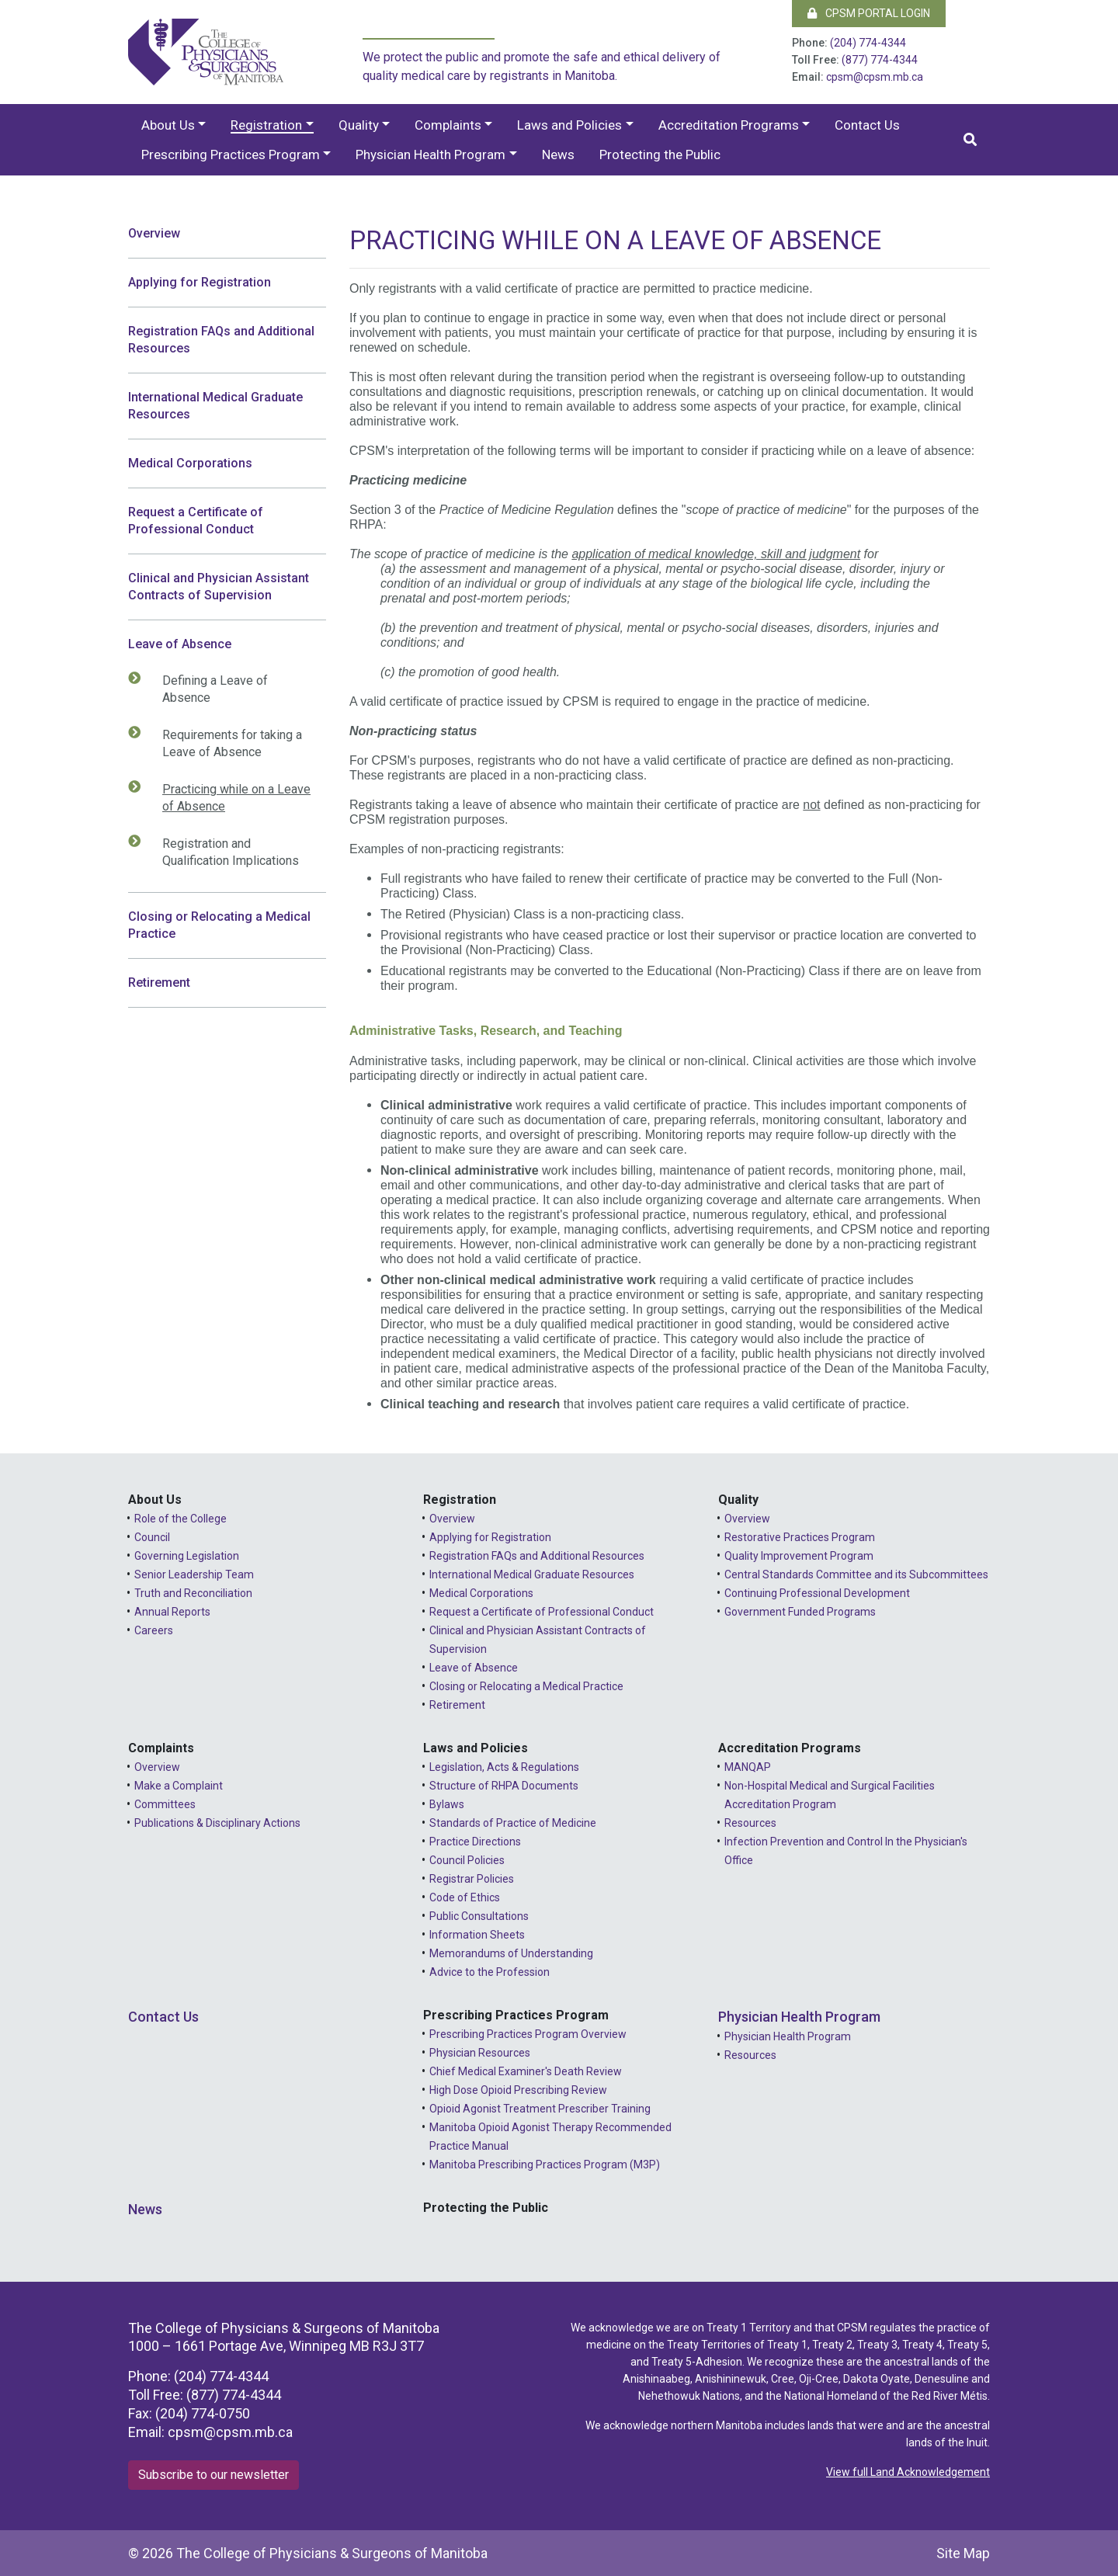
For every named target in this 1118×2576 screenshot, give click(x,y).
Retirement (159, 982)
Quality (359, 125)
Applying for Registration (199, 282)
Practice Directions (475, 1841)
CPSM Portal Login (868, 13)
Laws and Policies (569, 125)
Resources (750, 1823)
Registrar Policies (471, 1879)
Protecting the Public (659, 154)
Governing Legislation (186, 1556)
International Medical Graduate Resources (215, 406)
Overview (154, 233)
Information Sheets (477, 1935)
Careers (153, 1630)
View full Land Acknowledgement (908, 2472)
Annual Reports (172, 1612)
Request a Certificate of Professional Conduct (195, 520)
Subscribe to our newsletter (213, 2474)
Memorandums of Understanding (511, 1953)
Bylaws (446, 1804)
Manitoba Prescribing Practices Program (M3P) (544, 2164)
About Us (168, 125)
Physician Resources (479, 2053)
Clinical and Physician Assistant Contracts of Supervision (218, 586)
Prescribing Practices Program (230, 154)
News (558, 154)
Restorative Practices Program (799, 1537)
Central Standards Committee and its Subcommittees (856, 1574)
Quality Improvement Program (798, 1556)
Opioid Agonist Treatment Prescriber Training (540, 2108)
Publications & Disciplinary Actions (217, 1823)
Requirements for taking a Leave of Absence (224, 743)
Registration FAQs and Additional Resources (221, 340)
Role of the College (180, 1518)
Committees (165, 1804)
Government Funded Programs (800, 1612)
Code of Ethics (464, 1897)
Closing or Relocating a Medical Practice (219, 925)
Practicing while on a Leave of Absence (229, 797)
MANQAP (747, 1767)
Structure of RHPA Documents (503, 1785)
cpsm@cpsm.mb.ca (874, 77)
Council (152, 1537)
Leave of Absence (179, 644)
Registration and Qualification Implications (223, 851)
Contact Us (867, 125)
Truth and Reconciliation (193, 1593)
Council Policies (467, 1860)
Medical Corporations (190, 463)
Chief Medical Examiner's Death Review (525, 2071)
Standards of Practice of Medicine (512, 1823)
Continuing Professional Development (817, 1593)
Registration (266, 125)
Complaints (448, 125)
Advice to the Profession (489, 1972)
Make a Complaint (178, 1785)
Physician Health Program (430, 154)
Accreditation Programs (728, 125)
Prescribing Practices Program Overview (528, 2034)
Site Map (963, 2553)
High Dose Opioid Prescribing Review (518, 2090)
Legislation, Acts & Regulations (504, 1767)
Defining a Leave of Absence (207, 688)
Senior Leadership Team (194, 1574)
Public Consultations (479, 1916)
